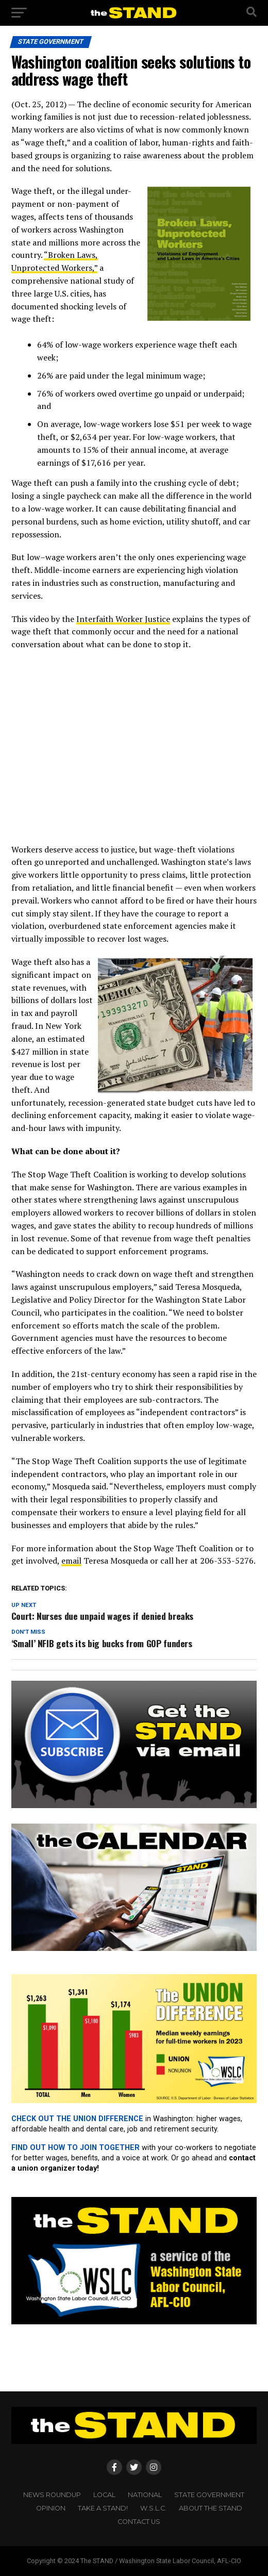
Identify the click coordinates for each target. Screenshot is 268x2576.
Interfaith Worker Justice (123, 619)
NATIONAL (145, 2495)
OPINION (50, 2508)
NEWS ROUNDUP (52, 2495)
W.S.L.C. (153, 2508)
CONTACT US (139, 2521)
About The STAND (210, 2508)
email (71, 1560)
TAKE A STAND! (103, 2508)
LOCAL (104, 2495)
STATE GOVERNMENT (209, 2495)
